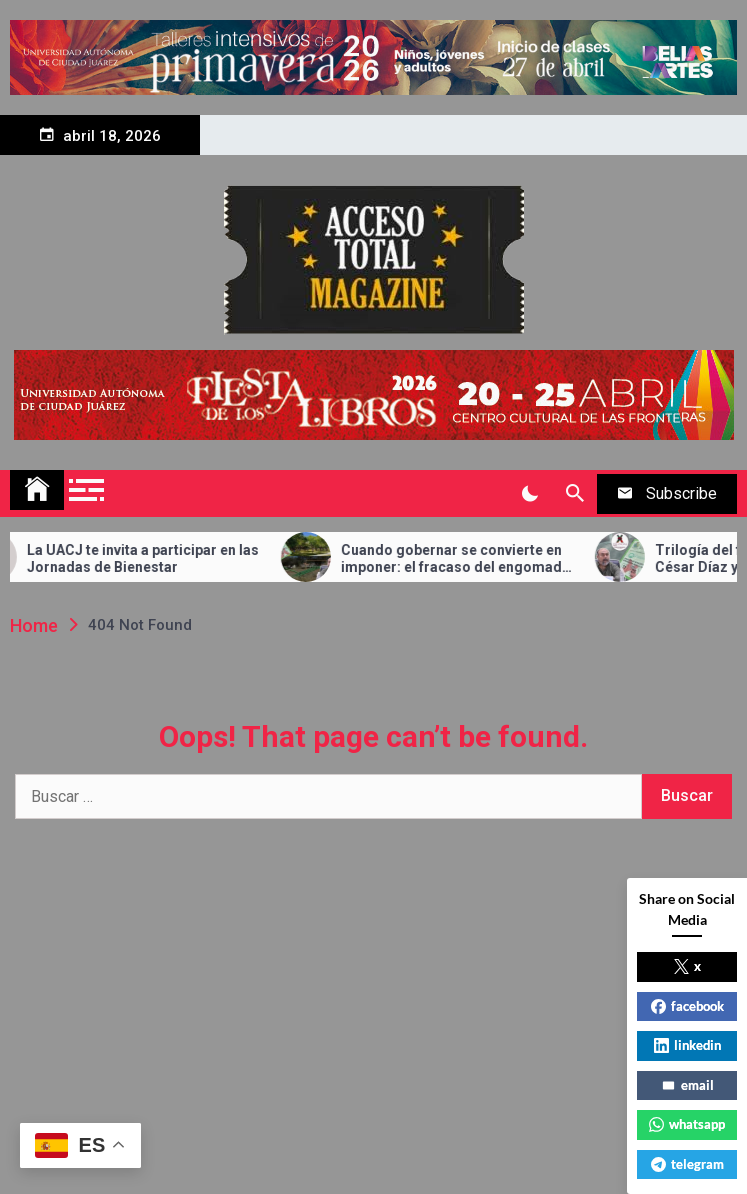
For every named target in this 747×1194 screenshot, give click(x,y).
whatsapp (687, 1124)
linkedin (687, 1045)
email (687, 1085)
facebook (687, 1006)
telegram (687, 1164)
